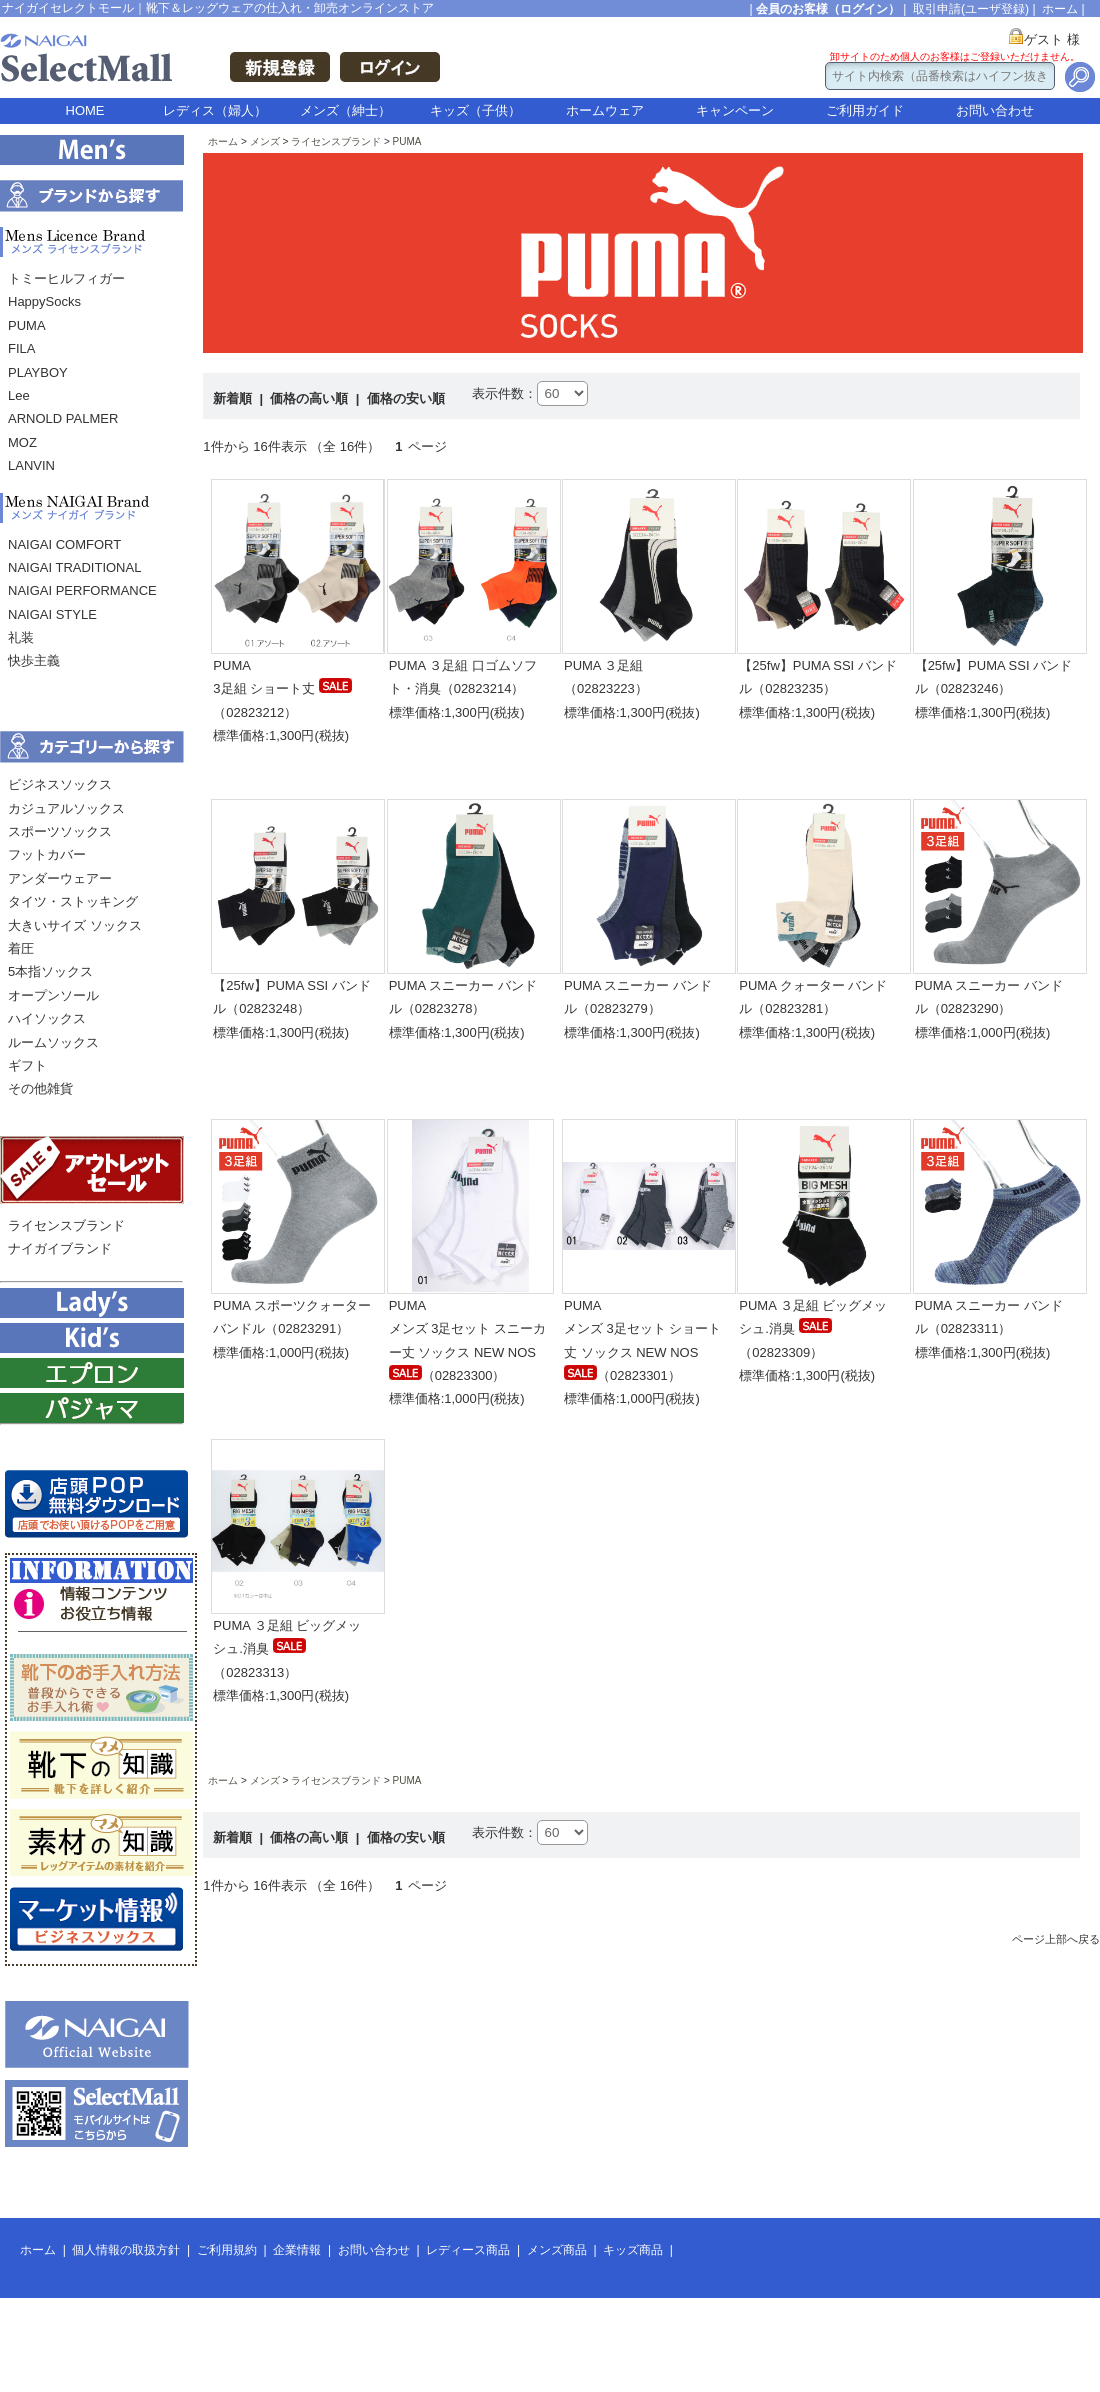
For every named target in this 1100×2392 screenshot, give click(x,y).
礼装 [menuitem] (21, 637)
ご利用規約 (227, 2250)
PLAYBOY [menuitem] (38, 372)
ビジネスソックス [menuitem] (60, 784)
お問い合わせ (995, 110)
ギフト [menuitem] (27, 1065)
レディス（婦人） (215, 110)
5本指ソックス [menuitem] (50, 971)
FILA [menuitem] (21, 348)
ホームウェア (605, 110)
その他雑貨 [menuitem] (40, 1088)
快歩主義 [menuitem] (34, 660)
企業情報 (297, 2250)
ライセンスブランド (336, 141)
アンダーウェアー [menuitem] (60, 878)
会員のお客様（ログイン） (828, 9)
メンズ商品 (557, 2250)
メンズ (265, 141)
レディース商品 (468, 2250)
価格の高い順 (311, 398)
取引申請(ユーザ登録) (971, 9)
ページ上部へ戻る (1056, 1939)
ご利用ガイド (865, 110)
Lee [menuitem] (19, 395)
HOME (85, 110)
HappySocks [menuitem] (44, 301)
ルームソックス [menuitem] (53, 1042)
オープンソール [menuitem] (53, 995)
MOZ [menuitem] (22, 442)
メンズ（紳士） (345, 110)
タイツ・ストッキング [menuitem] (73, 901)
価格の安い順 (406, 398)
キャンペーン (735, 110)
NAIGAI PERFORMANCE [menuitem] (82, 590)
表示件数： (504, 393)
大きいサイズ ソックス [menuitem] (75, 925)
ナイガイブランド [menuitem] (60, 1248)
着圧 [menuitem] (21, 948)
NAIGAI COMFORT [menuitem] (64, 544)
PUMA (407, 141)
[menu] (91, 377)
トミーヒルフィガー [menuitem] (66, 278)
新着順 (234, 398)
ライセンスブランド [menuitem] (66, 1225)
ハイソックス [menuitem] (47, 1018)
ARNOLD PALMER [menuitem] (63, 418)
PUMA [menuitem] (27, 325)
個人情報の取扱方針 (126, 2250)
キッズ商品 (633, 2250)
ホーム (1060, 9)
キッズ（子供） (475, 110)
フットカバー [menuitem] (47, 854)
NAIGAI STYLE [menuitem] (52, 614)
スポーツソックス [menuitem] (60, 831)
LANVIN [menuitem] (31, 465)
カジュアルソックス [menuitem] (66, 808)
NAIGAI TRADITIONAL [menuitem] (74, 567)
